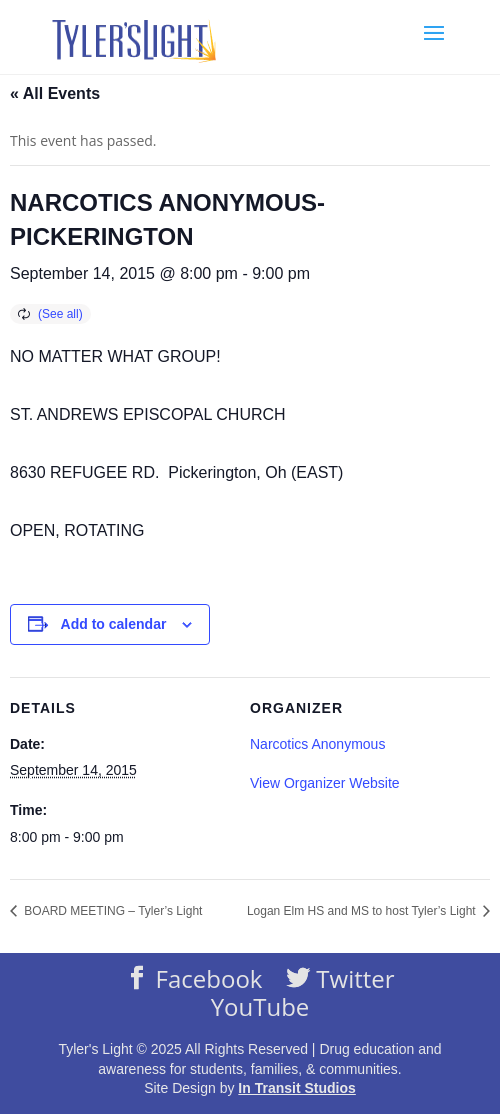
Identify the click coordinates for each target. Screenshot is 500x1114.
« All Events (55, 93)
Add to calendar (114, 624)
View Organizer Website (325, 783)
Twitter (352, 978)
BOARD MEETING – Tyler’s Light (111, 911)
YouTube (260, 1007)
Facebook (205, 978)
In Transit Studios (296, 1088)
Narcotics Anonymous (317, 744)
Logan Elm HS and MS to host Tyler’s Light (363, 911)
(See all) (60, 314)
